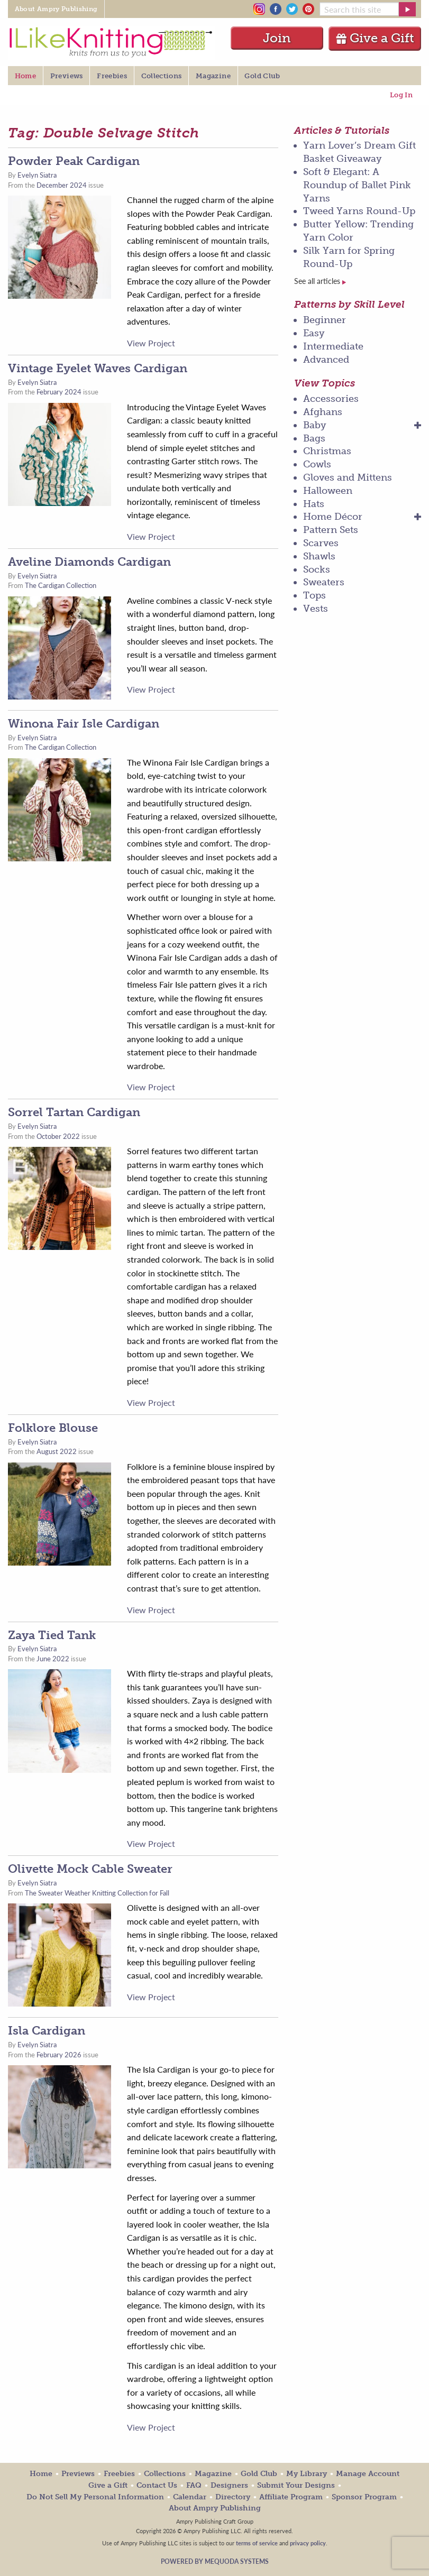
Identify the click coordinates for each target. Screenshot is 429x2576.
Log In (401, 94)
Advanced (326, 359)
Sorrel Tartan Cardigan (74, 1112)
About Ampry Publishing (215, 2508)
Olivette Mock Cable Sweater (90, 1869)
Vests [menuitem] (315, 608)
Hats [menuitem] (313, 504)
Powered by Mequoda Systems (215, 2561)
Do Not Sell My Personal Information (95, 2496)
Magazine (213, 2473)
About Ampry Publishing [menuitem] (56, 9)
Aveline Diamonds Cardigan (89, 562)
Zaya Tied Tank (52, 1635)
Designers (229, 2485)
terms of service (257, 2542)
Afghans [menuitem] (322, 412)
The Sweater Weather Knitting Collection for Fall (97, 1893)
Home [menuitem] (25, 76)
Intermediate (333, 346)
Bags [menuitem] (314, 438)
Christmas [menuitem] (327, 451)
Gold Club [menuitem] (262, 76)
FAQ (194, 2485)
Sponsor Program (364, 2496)
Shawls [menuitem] (319, 556)
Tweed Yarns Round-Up (359, 211)
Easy (314, 333)
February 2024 (58, 392)
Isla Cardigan (46, 2030)
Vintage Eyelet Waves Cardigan (97, 368)
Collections (165, 2473)
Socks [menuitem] (316, 569)
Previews (78, 2473)
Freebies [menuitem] (112, 76)
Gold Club (259, 2473)
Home (41, 2473)
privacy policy (308, 2542)
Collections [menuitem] (161, 76)
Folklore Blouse (53, 1428)
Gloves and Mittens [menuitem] (347, 477)
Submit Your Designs (296, 2485)
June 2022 (52, 1658)
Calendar (189, 2496)
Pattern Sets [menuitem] (330, 530)
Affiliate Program (291, 2496)
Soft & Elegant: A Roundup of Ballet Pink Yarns (357, 185)
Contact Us (156, 2485)
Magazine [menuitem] (213, 76)
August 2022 (56, 1451)
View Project (151, 343)
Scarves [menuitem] (321, 543)
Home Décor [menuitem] (332, 516)
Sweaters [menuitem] (323, 582)
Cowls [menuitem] (317, 464)
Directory (232, 2496)
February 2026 (58, 2054)
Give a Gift (374, 37)
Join (277, 37)
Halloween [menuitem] (327, 490)
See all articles (320, 281)
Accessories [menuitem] (331, 398)
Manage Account (367, 2473)
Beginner (324, 320)
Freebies (119, 2473)
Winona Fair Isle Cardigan (83, 723)
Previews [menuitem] (66, 76)
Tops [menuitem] (314, 595)
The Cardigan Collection (60, 585)
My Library (306, 2473)
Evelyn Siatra (37, 175)
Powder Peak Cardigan (74, 161)
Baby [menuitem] (314, 425)
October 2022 (58, 1136)
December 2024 (61, 185)
